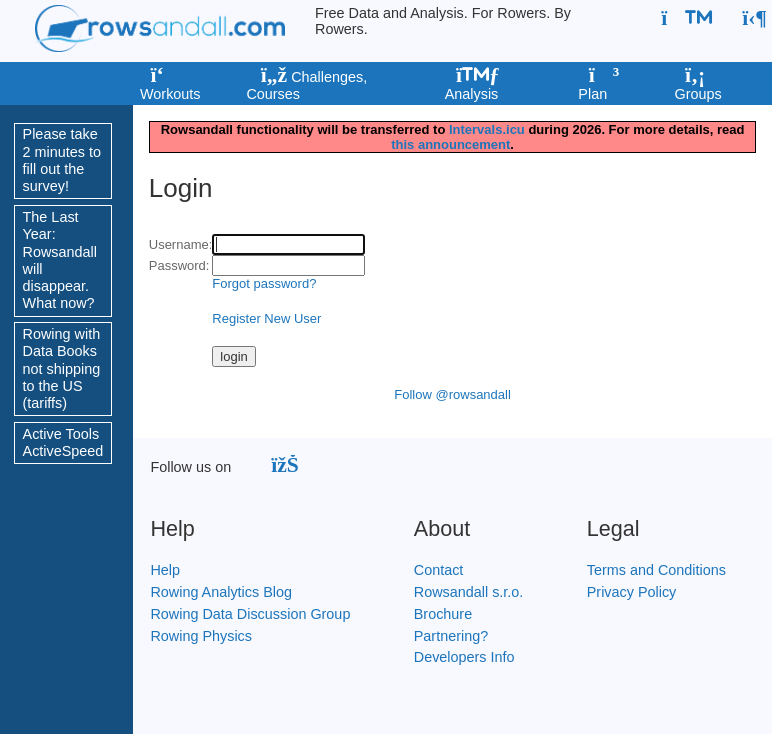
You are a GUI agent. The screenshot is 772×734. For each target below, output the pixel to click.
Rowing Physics (201, 636)
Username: (181, 244)
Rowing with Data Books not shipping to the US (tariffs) (62, 368)
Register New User (266, 318)
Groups (696, 86)
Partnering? (451, 636)
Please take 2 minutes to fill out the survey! (62, 160)
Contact (439, 570)
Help (165, 570)
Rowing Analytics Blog (221, 592)
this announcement (450, 144)
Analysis (471, 86)
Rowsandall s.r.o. (469, 592)
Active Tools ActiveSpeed (63, 442)
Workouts (168, 86)
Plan (596, 86)
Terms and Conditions (656, 570)
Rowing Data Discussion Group (250, 614)
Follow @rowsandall (452, 394)
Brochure (443, 614)
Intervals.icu (487, 129)
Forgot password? (264, 283)
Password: (179, 265)
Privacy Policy (632, 592)
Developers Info (464, 657)
